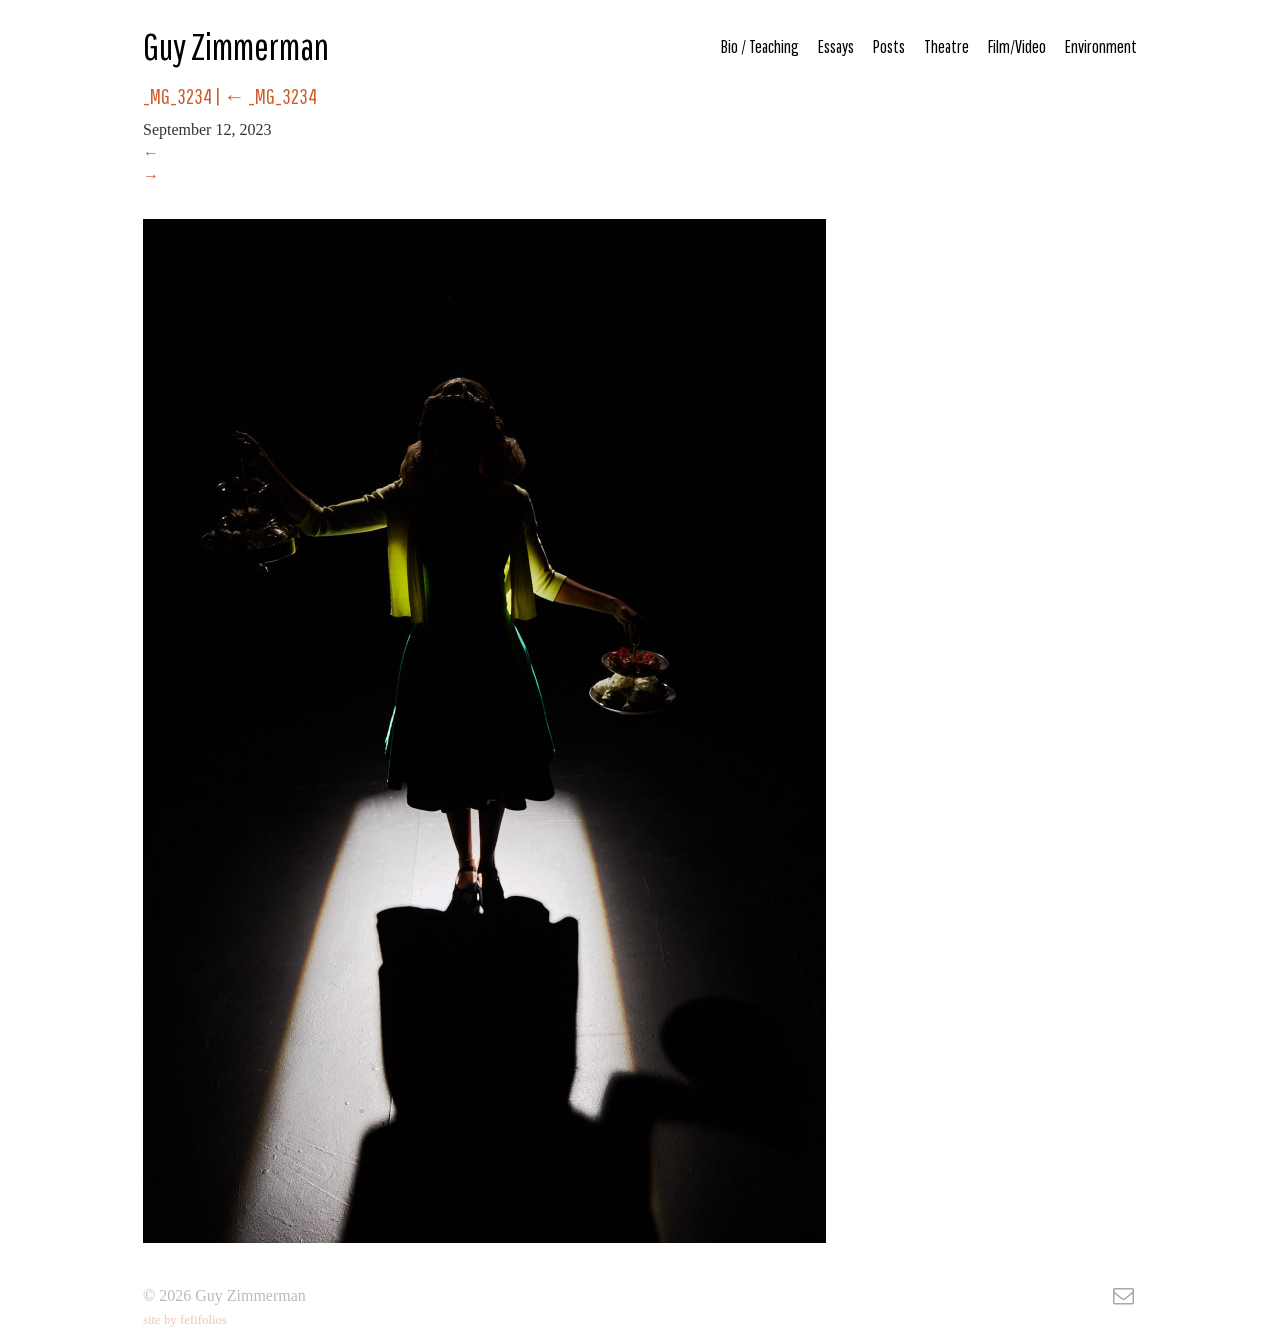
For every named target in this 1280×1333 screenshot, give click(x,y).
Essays (836, 46)
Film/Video (1017, 46)
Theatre (946, 46)
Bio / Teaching (760, 46)
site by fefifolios (185, 1320)
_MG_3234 (270, 96)
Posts (889, 46)
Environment (1101, 46)
